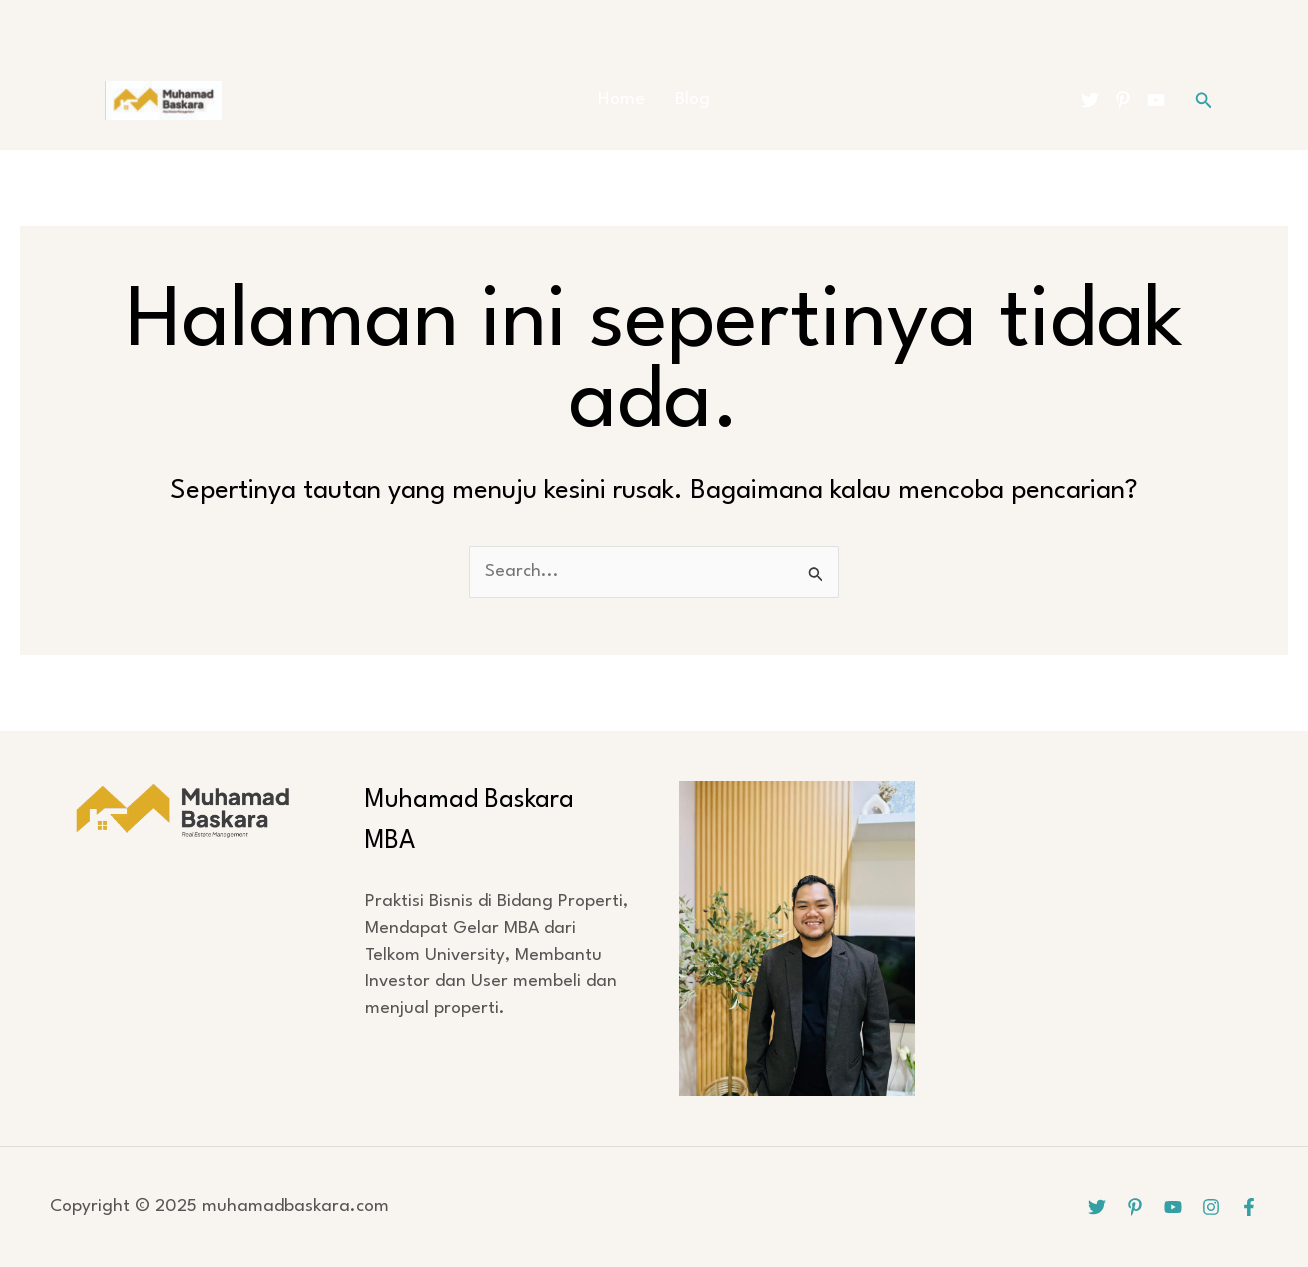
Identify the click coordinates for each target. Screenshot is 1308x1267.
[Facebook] (1249, 1207)
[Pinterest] (1123, 100)
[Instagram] (1211, 1207)
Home (621, 99)
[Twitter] (1090, 100)
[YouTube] (1156, 100)
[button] (1204, 100)
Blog (692, 99)
